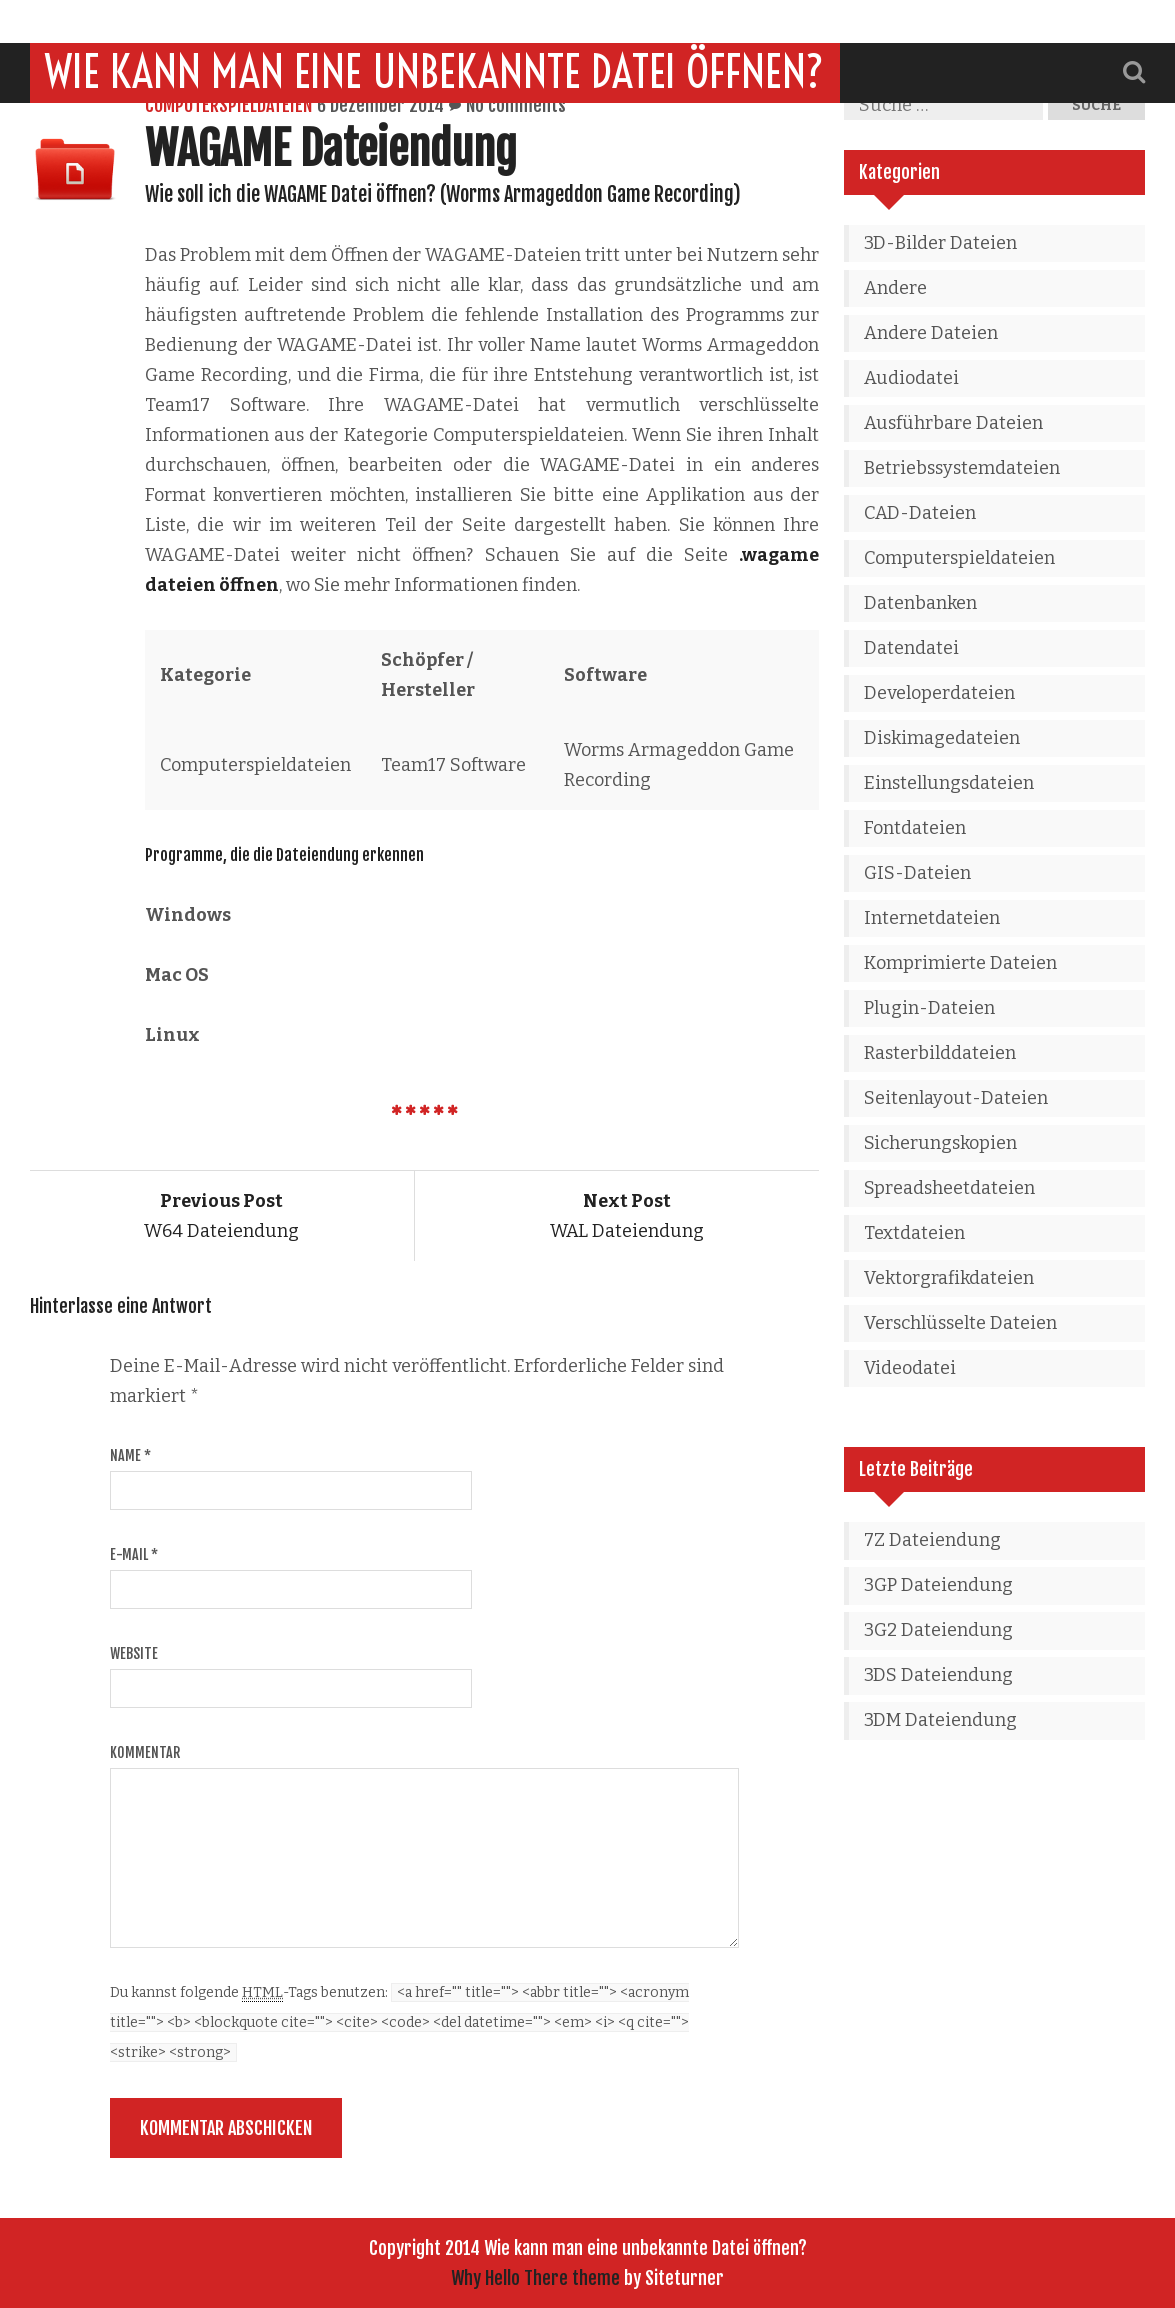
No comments (516, 105)
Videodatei (910, 1368)
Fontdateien (915, 828)
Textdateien (914, 1233)
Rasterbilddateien (940, 1053)
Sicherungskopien (940, 1143)
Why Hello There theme (535, 2278)
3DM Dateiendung (940, 1720)
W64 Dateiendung (221, 1216)
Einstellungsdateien (949, 783)
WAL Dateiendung (627, 1216)
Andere (895, 288)
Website (134, 1653)
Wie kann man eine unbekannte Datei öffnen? (435, 29)
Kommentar (145, 1752)
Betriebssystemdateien (962, 468)
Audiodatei (911, 378)
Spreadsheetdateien (949, 1188)
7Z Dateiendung (932, 1540)
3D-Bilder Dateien (940, 243)
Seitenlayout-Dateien (956, 1098)
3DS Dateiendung (938, 1675)
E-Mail (134, 1554)
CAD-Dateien (920, 513)
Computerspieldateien (228, 105)
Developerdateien (939, 693)
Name (130, 1455)
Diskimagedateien (942, 738)
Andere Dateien (931, 333)
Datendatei (911, 648)
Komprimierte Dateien (960, 963)
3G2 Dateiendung (938, 1630)
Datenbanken (920, 603)
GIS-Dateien (917, 873)
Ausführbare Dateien (953, 423)
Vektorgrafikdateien (949, 1278)
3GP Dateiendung (938, 1585)
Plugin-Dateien (929, 1008)
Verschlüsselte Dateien (960, 1323)
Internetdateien (932, 918)
